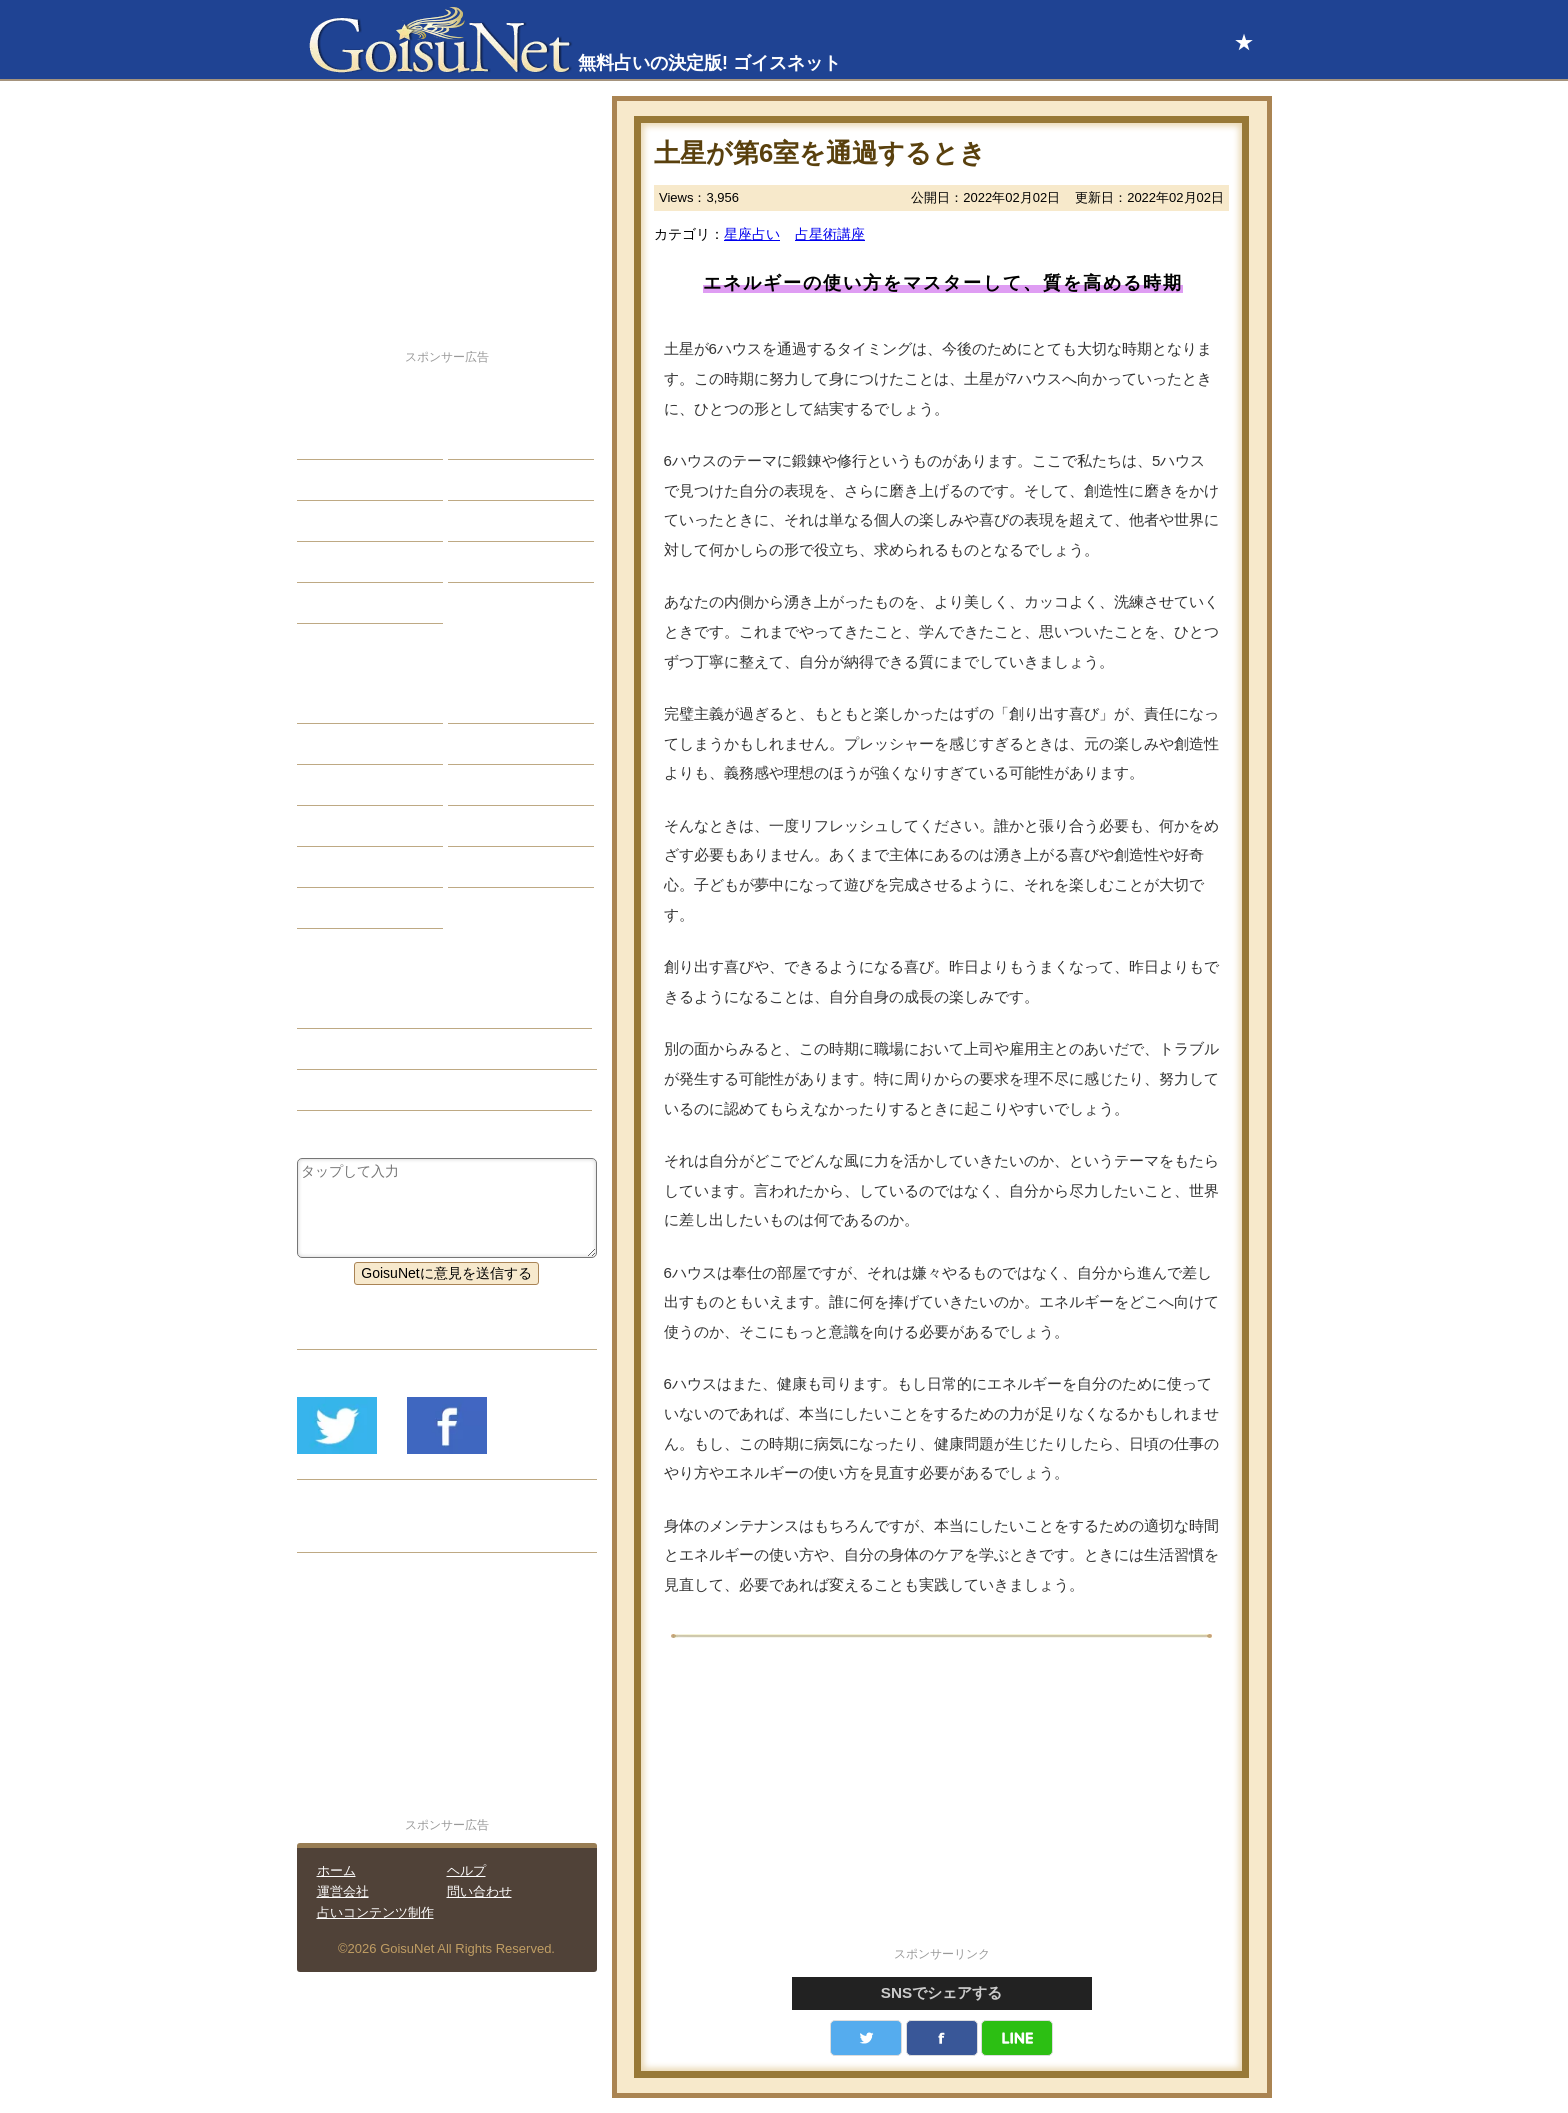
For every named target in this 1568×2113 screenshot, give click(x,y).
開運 (326, 562)
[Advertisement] (942, 1803)
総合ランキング (512, 562)
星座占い (752, 234)
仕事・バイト (505, 521)
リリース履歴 (354, 1532)
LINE (1017, 2038)
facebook (942, 2038)
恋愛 (326, 439)
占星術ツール (505, 703)
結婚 (477, 439)
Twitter (866, 2038)
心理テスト (498, 867)
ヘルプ (466, 1870)
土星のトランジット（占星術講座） (424, 1049)
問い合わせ (479, 1891)
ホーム (336, 1870)
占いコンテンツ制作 (375, 1912)
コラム (484, 826)
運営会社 (343, 1891)
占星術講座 (830, 234)
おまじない (347, 908)
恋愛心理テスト (361, 867)
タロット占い (505, 744)
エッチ (333, 521)
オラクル (340, 826)
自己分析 (340, 480)
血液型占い (498, 785)
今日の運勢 (498, 480)
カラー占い (347, 785)
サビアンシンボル (368, 744)
